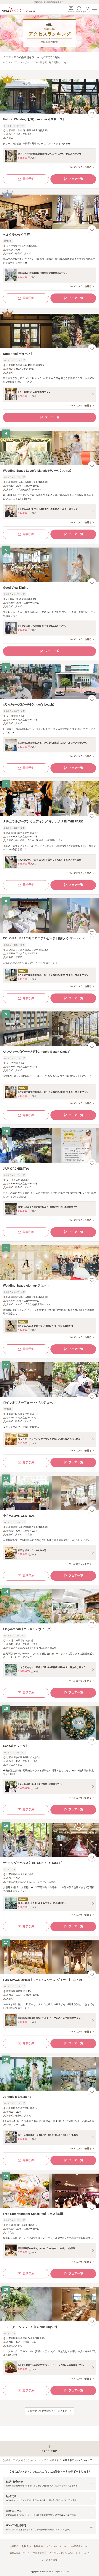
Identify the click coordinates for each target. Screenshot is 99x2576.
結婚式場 (54, 2460)
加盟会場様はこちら (19, 2553)
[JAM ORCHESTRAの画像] (49, 1145)
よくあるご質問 (49, 2560)
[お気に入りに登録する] (92, 114)
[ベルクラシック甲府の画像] (49, 212)
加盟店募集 (38, 2553)
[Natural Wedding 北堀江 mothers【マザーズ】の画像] (49, 96)
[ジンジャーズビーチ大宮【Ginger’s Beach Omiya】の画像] (49, 1028)
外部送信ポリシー (80, 2546)
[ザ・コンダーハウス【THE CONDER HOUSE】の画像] (49, 1840)
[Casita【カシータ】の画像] (49, 1723)
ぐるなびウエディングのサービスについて (68, 2553)
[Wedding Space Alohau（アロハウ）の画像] (49, 1262)
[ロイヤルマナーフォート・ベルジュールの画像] (49, 1379)
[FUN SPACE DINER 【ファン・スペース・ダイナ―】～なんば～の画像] (49, 1957)
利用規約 (26, 2546)
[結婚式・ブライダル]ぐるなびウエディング (24, 2460)
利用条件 (38, 2546)
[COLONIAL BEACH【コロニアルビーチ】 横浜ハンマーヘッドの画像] (49, 915)
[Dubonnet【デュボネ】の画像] (49, 331)
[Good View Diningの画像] (49, 565)
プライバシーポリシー (57, 2546)
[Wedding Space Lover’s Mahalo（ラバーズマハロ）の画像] (49, 448)
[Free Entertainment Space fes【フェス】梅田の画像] (49, 2191)
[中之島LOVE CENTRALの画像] (49, 1493)
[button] (49, 2483)
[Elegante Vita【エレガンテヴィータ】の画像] (49, 1606)
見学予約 (25, 179)
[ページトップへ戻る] (49, 2448)
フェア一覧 (73, 179)
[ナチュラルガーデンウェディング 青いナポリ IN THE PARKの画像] (49, 798)
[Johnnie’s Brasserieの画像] (49, 2074)
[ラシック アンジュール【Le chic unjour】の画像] (49, 2304)
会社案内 (14, 2546)
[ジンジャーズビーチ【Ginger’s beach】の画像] (49, 681)
